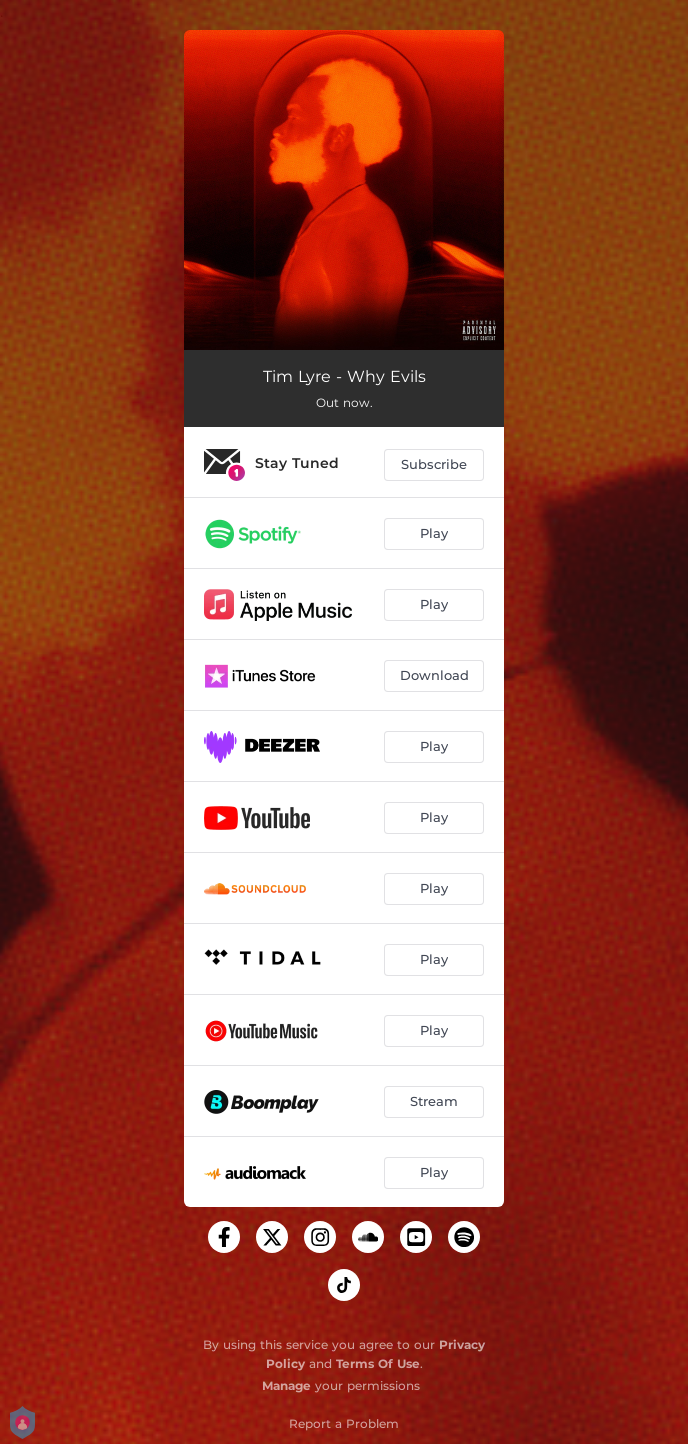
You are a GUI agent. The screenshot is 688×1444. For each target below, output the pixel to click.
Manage (286, 1385)
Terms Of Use (378, 1363)
